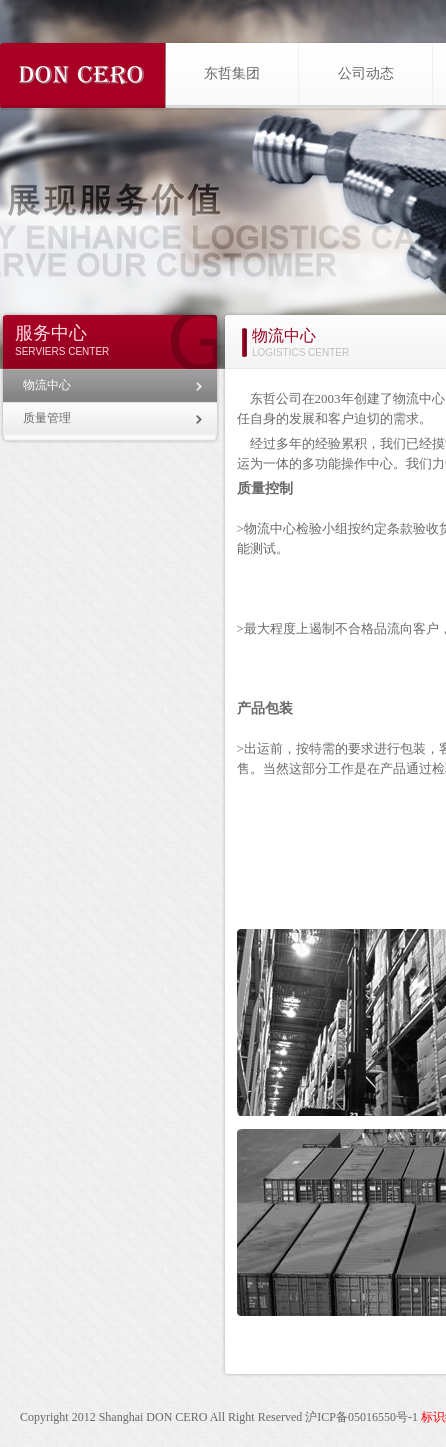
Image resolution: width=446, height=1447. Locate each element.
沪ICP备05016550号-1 (361, 1417)
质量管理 (47, 418)
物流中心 (47, 385)
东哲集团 (232, 73)
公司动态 (366, 73)
